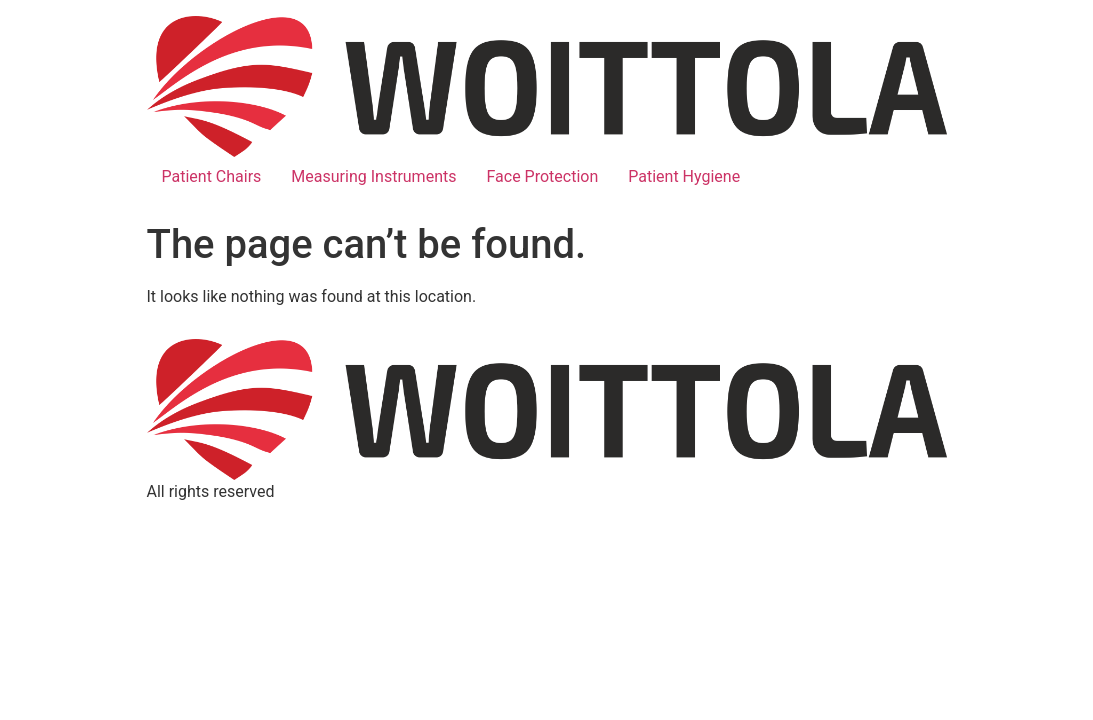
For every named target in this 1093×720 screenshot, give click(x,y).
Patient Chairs (212, 176)
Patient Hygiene (684, 176)
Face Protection (542, 176)
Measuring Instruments (373, 176)
